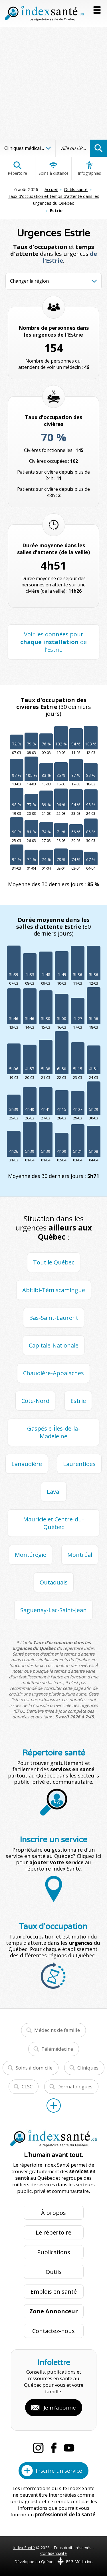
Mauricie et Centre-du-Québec (53, 1523)
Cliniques (87, 2067)
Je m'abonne (60, 2407)
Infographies (89, 168)
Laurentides (79, 1464)
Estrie (78, 1401)
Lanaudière (26, 1464)
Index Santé (24, 2547)
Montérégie (30, 1555)
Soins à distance (53, 168)
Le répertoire (53, 2232)
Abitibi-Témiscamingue (53, 1290)
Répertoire (17, 168)
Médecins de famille (57, 2030)
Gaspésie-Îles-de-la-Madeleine (53, 1432)
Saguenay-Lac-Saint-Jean (53, 1610)
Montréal (79, 1555)
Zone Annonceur (53, 2311)
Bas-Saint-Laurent (53, 1318)
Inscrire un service (59, 2470)
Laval (53, 1491)
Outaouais (54, 1582)
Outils (54, 2272)
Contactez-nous (53, 2331)
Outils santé (76, 189)
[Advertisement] (53, 83)
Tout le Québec (53, 1262)
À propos (53, 2213)
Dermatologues (74, 2086)
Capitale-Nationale (53, 1345)
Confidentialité (53, 2553)
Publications (53, 2252)
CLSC (27, 2086)
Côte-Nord (35, 1401)
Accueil (51, 189)
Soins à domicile (34, 2067)
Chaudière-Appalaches (53, 1373)
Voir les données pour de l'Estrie (53, 641)
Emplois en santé (54, 2291)
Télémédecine (57, 2049)
